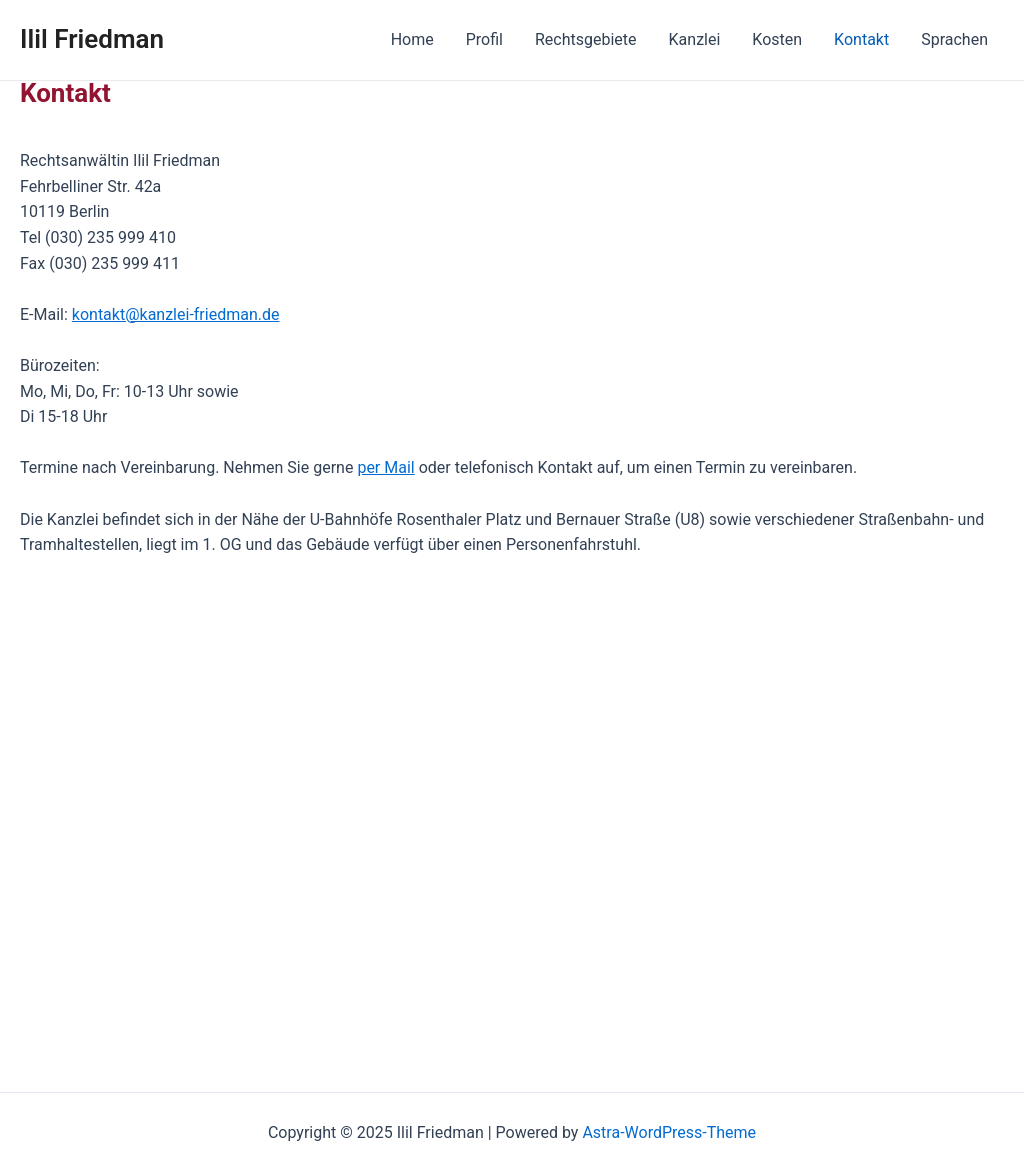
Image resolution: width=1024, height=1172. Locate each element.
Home (412, 39)
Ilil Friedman (92, 39)
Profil (484, 39)
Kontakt (861, 39)
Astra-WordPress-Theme (669, 1132)
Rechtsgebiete (586, 39)
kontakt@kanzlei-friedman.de (176, 314)
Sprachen (954, 39)
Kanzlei (695, 39)
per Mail (385, 467)
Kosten (777, 39)
